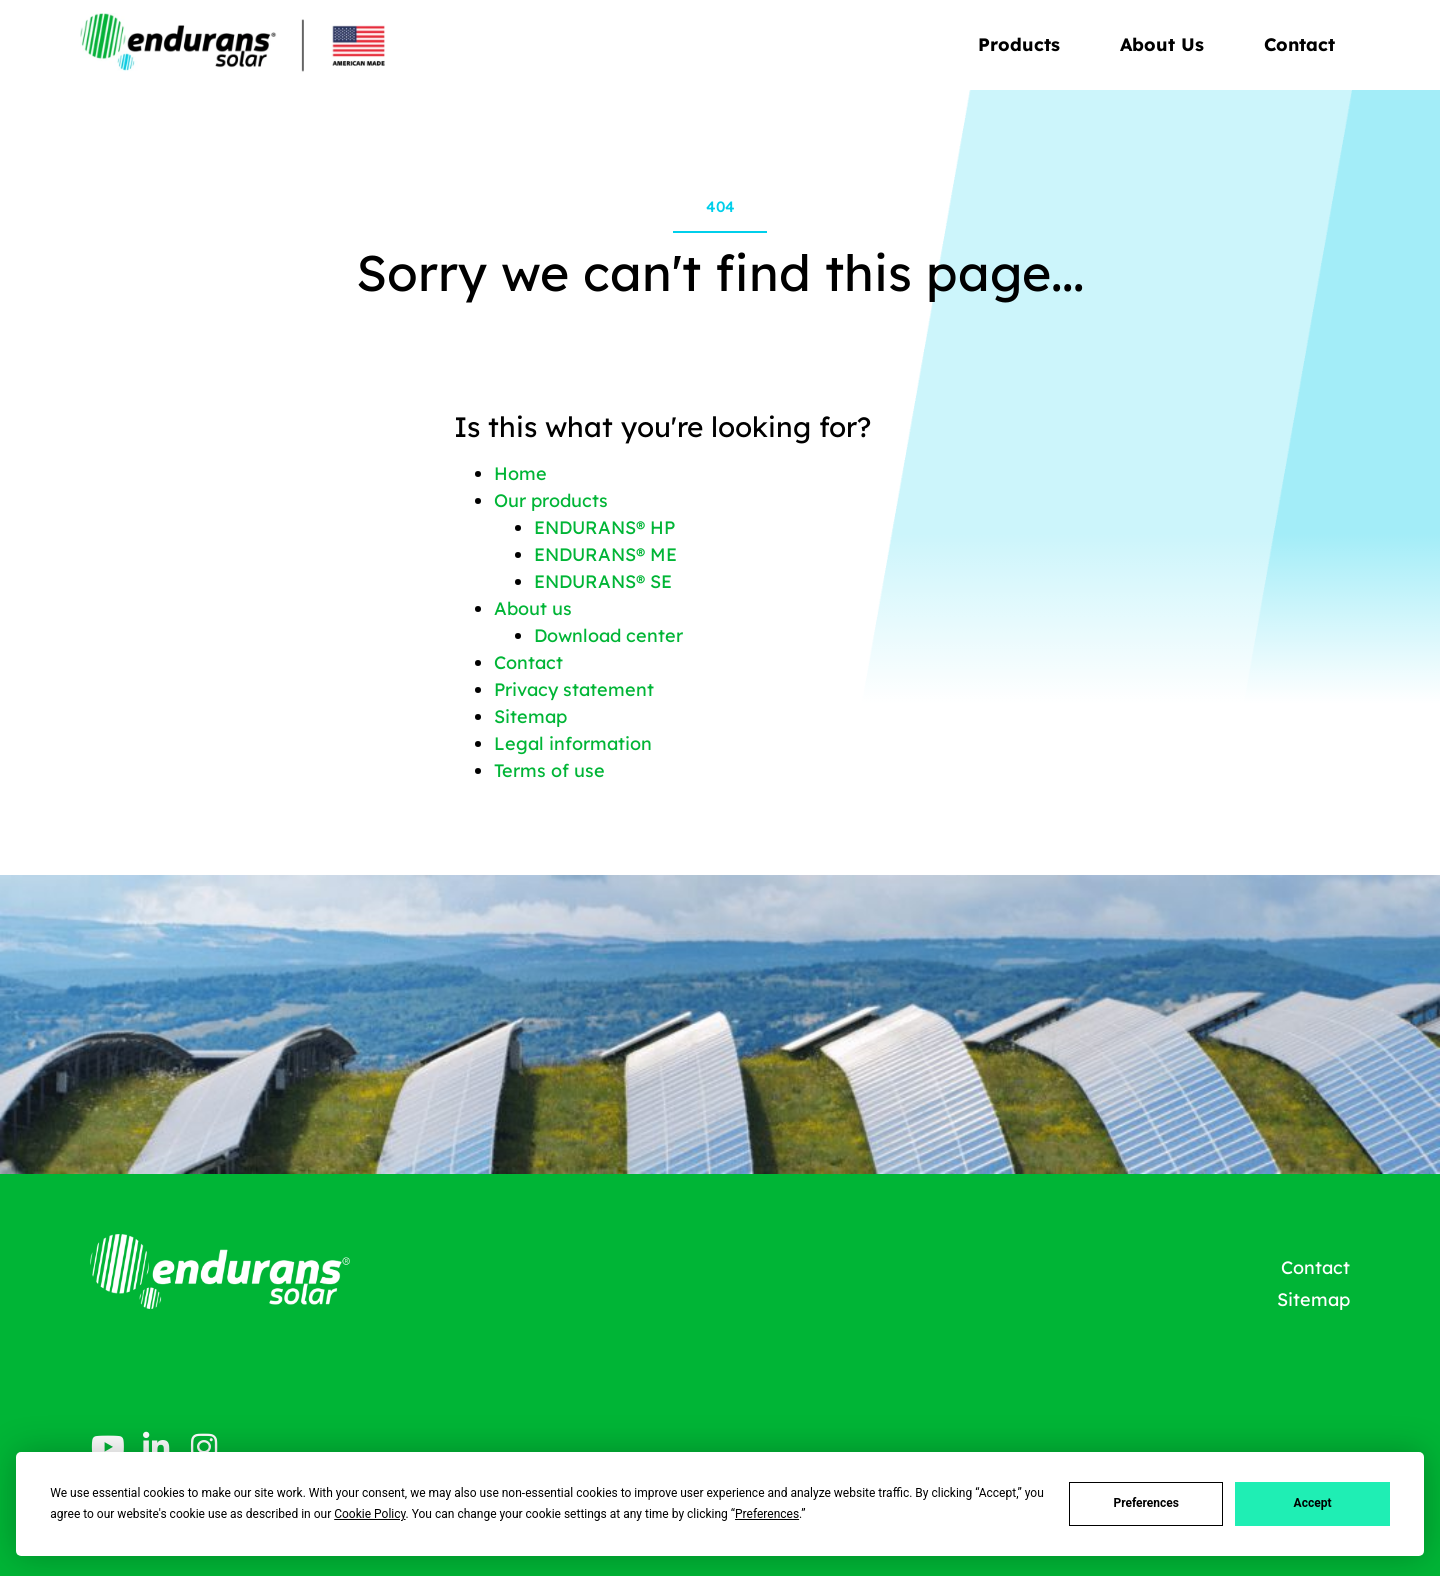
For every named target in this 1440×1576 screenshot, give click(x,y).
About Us (1167, 44)
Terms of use (549, 770)
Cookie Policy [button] (369, 1514)
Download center (608, 635)
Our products (551, 500)
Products (1024, 44)
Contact (1299, 44)
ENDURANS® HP (604, 527)
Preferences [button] (767, 1514)
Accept (1313, 1503)
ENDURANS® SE (603, 581)
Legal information (573, 743)
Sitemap (530, 716)
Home (520, 473)
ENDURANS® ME (605, 554)
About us (533, 608)
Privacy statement (574, 689)
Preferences (1146, 1503)
